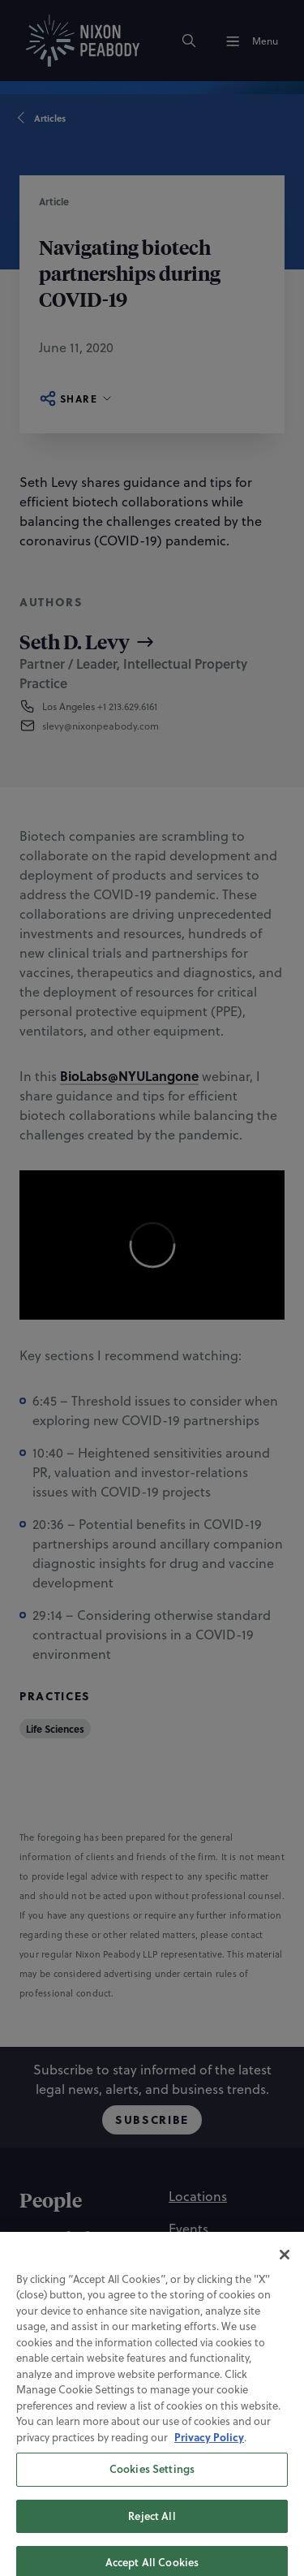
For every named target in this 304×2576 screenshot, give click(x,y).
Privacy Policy (209, 2449)
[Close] (284, 2267)
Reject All (151, 2528)
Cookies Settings (152, 2482)
